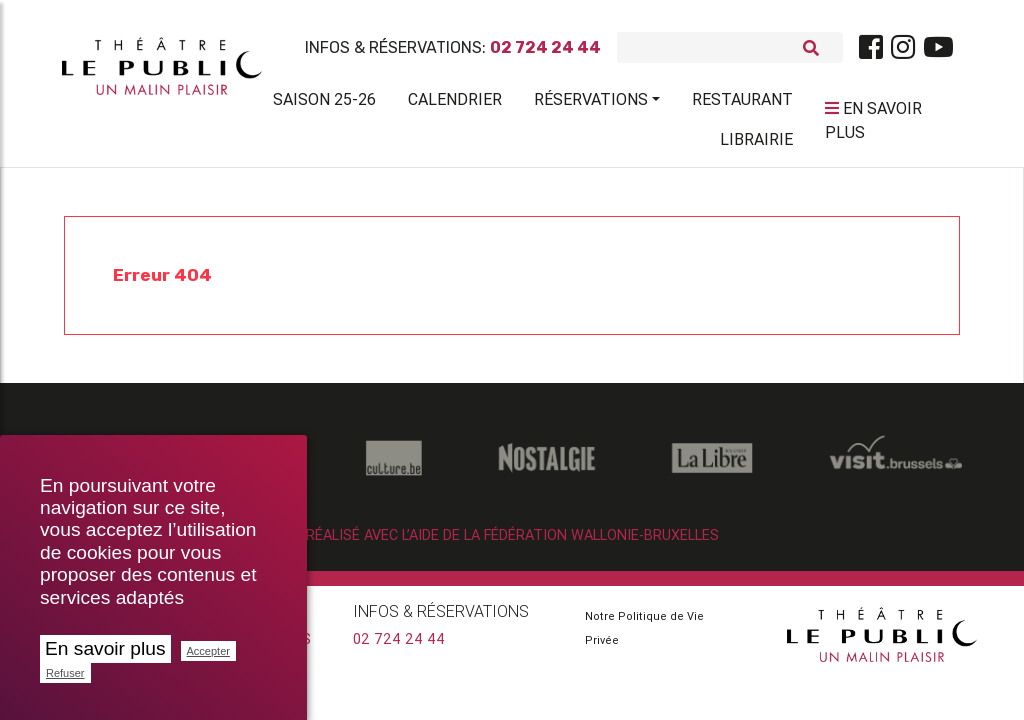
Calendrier (455, 103)
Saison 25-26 (324, 103)
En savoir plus (105, 648)
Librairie (756, 143)
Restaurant (742, 103)
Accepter (208, 651)
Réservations (591, 103)
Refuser (65, 673)
